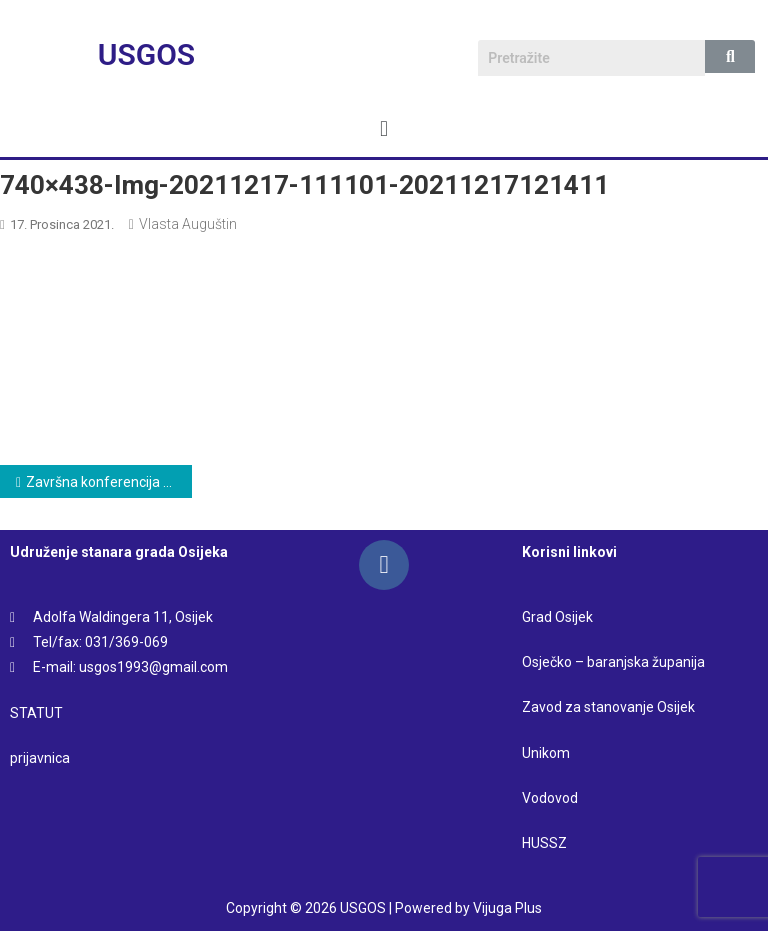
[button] (383, 128)
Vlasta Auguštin (188, 224)
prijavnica (40, 758)
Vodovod (551, 798)
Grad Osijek (557, 617)
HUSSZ (544, 843)
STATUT (36, 713)
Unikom (546, 753)
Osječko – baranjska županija (613, 662)
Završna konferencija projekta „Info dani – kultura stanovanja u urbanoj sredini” (109, 482)
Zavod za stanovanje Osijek (608, 707)
